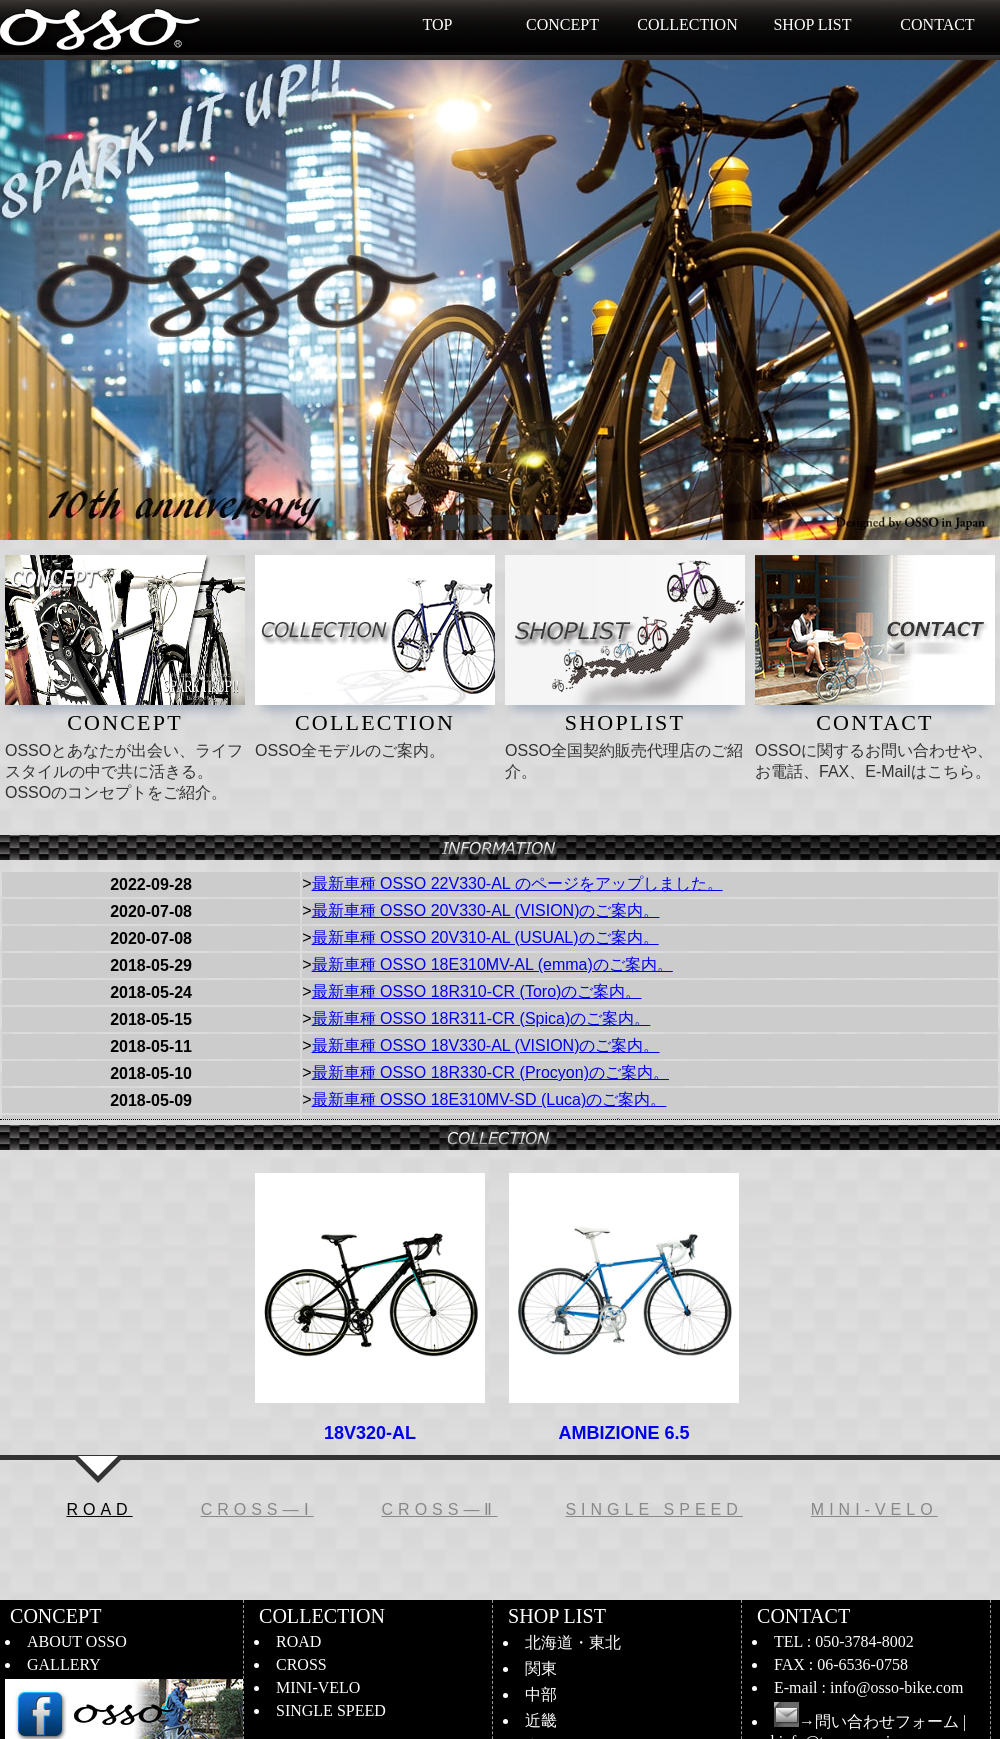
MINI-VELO (318, 1687)
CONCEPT (562, 24)
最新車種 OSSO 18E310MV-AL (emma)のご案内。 (492, 964)
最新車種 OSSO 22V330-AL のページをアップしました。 (517, 883)
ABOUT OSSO (77, 1641)
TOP (438, 24)
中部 (541, 1694)
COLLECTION (687, 24)
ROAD (298, 1641)
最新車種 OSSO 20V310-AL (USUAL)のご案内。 (485, 937)
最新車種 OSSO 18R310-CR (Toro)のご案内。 (477, 991)
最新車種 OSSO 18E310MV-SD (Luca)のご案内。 (489, 1099)
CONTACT (937, 24)
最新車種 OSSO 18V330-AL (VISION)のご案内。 (486, 1045)
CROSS (301, 1664)
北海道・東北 (573, 1642)
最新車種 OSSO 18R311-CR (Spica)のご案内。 (481, 1018)
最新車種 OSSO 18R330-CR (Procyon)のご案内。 (490, 1072)
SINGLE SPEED (331, 1710)
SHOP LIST (812, 24)
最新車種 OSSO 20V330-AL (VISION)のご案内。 (486, 910)
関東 (541, 1668)
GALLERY (64, 1664)
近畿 (541, 1720)
